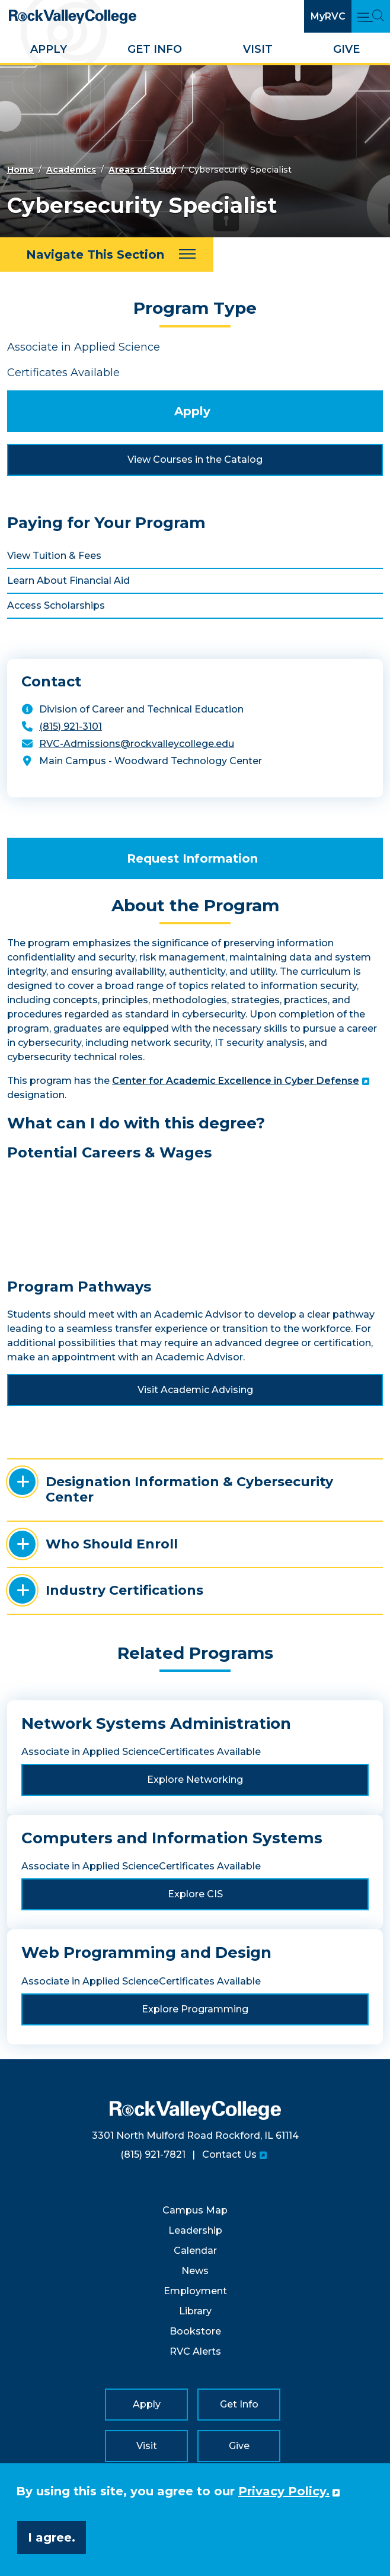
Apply (48, 49)
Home (20, 169)
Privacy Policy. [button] (284, 2491)
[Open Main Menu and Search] (370, 16)
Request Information (192, 858)
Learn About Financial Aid (68, 580)
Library (195, 2311)
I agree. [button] (51, 2537)
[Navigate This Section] (106, 254)
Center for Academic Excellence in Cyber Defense (235, 1080)
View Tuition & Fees (54, 555)
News (195, 2270)
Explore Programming (195, 2009)
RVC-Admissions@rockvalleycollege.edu (136, 743)
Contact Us (229, 2154)
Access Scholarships (56, 605)
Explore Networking (195, 1779)
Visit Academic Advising (195, 1389)
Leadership (195, 2230)
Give (346, 49)
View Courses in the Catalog (195, 459)
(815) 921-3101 (70, 726)
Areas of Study (142, 169)
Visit (258, 49)
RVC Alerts (195, 2351)
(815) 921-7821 (153, 2154)
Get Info (154, 49)
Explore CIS (195, 1894)
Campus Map (195, 2210)
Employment (195, 2291)
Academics (71, 169)
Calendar (195, 2250)
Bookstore (195, 2331)
